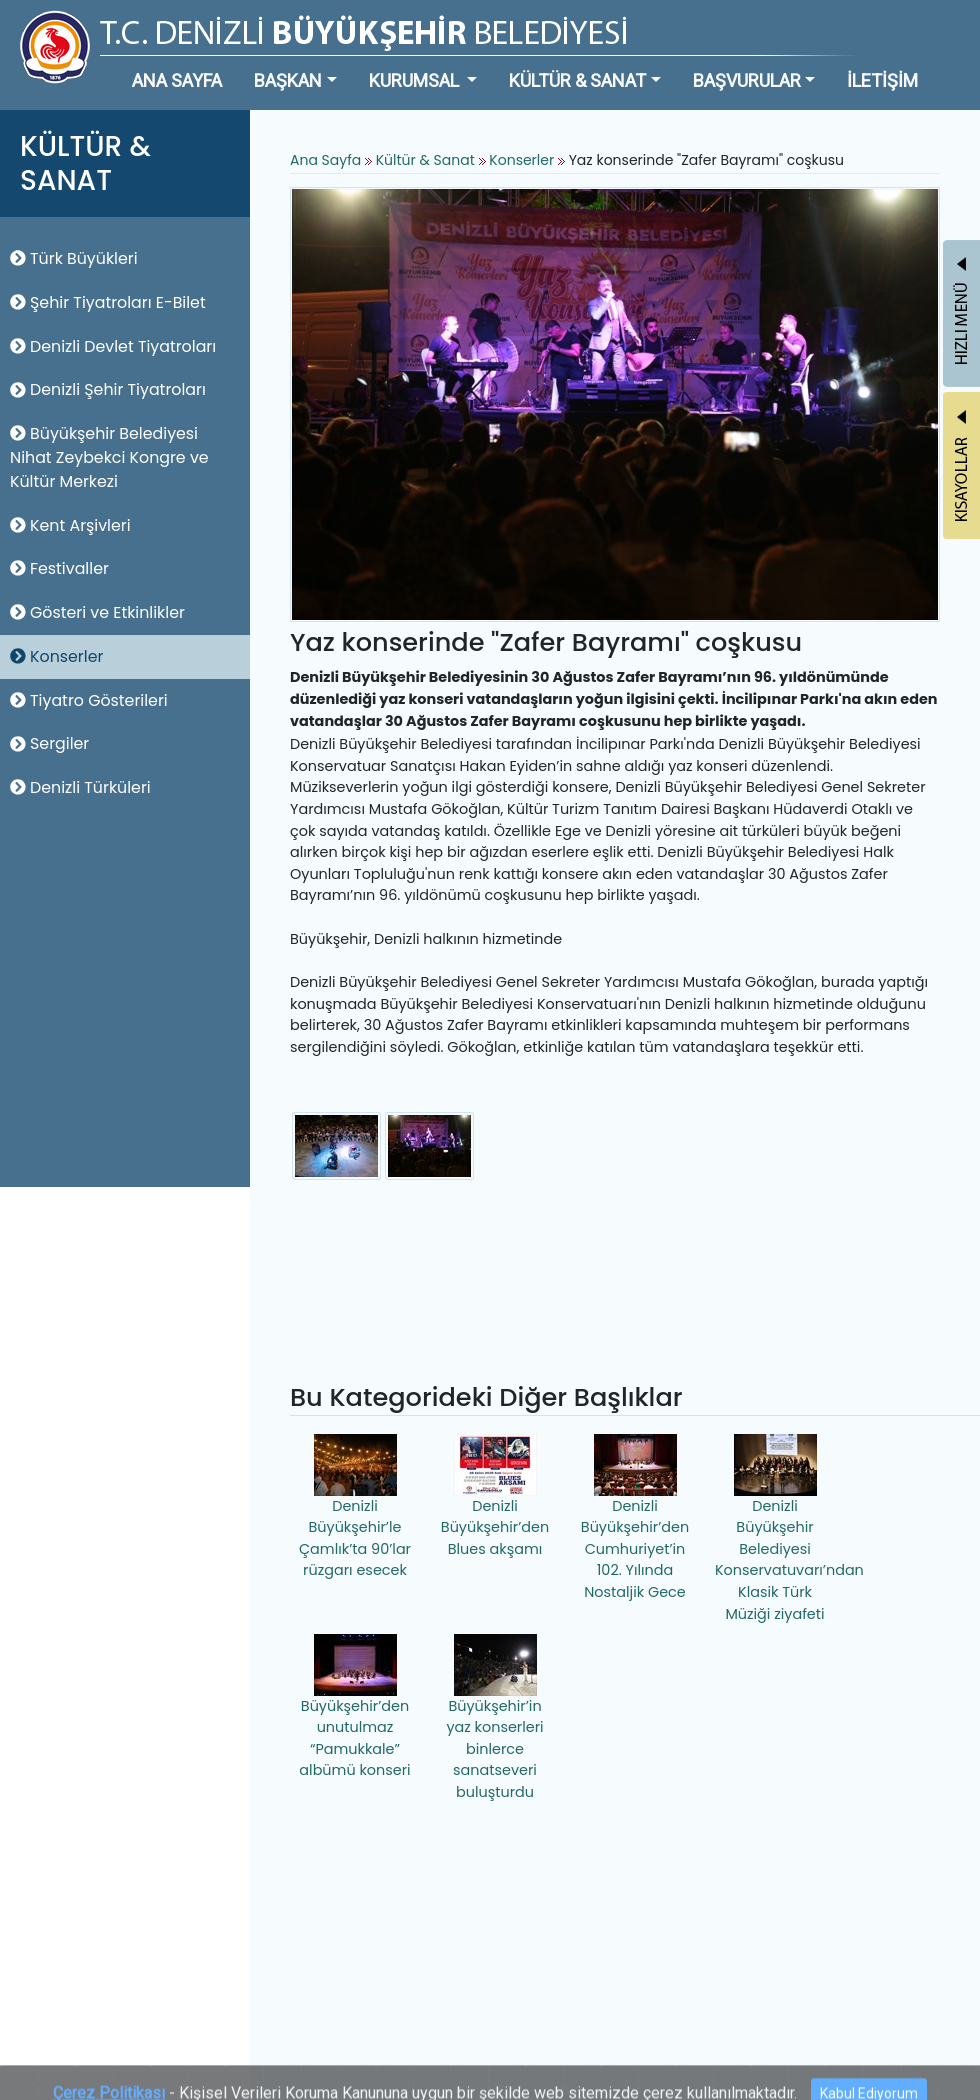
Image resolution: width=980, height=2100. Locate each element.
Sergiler (49, 743)
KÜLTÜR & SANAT (577, 80)
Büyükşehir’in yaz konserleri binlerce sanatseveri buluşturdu (494, 1718)
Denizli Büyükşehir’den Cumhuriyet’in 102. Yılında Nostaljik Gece (635, 1518)
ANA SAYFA (177, 80)
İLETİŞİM (882, 80)
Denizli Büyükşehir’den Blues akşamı (495, 1496)
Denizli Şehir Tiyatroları (108, 389)
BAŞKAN (288, 80)
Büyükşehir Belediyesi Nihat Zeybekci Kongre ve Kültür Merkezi (109, 457)
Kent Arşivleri (70, 525)
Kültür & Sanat (427, 160)
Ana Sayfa (325, 160)
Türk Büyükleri (74, 258)
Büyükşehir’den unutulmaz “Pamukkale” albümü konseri (354, 1707)
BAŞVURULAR (747, 80)
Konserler (56, 656)
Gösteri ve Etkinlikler (97, 612)
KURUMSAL (416, 80)
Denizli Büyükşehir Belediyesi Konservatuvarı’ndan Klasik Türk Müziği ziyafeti (777, 1529)
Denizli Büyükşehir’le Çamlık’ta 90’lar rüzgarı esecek (355, 1507)
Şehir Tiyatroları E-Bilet (108, 302)
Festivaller (59, 568)
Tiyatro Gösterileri (89, 700)
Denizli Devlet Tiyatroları (113, 346)
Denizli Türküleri (80, 787)
